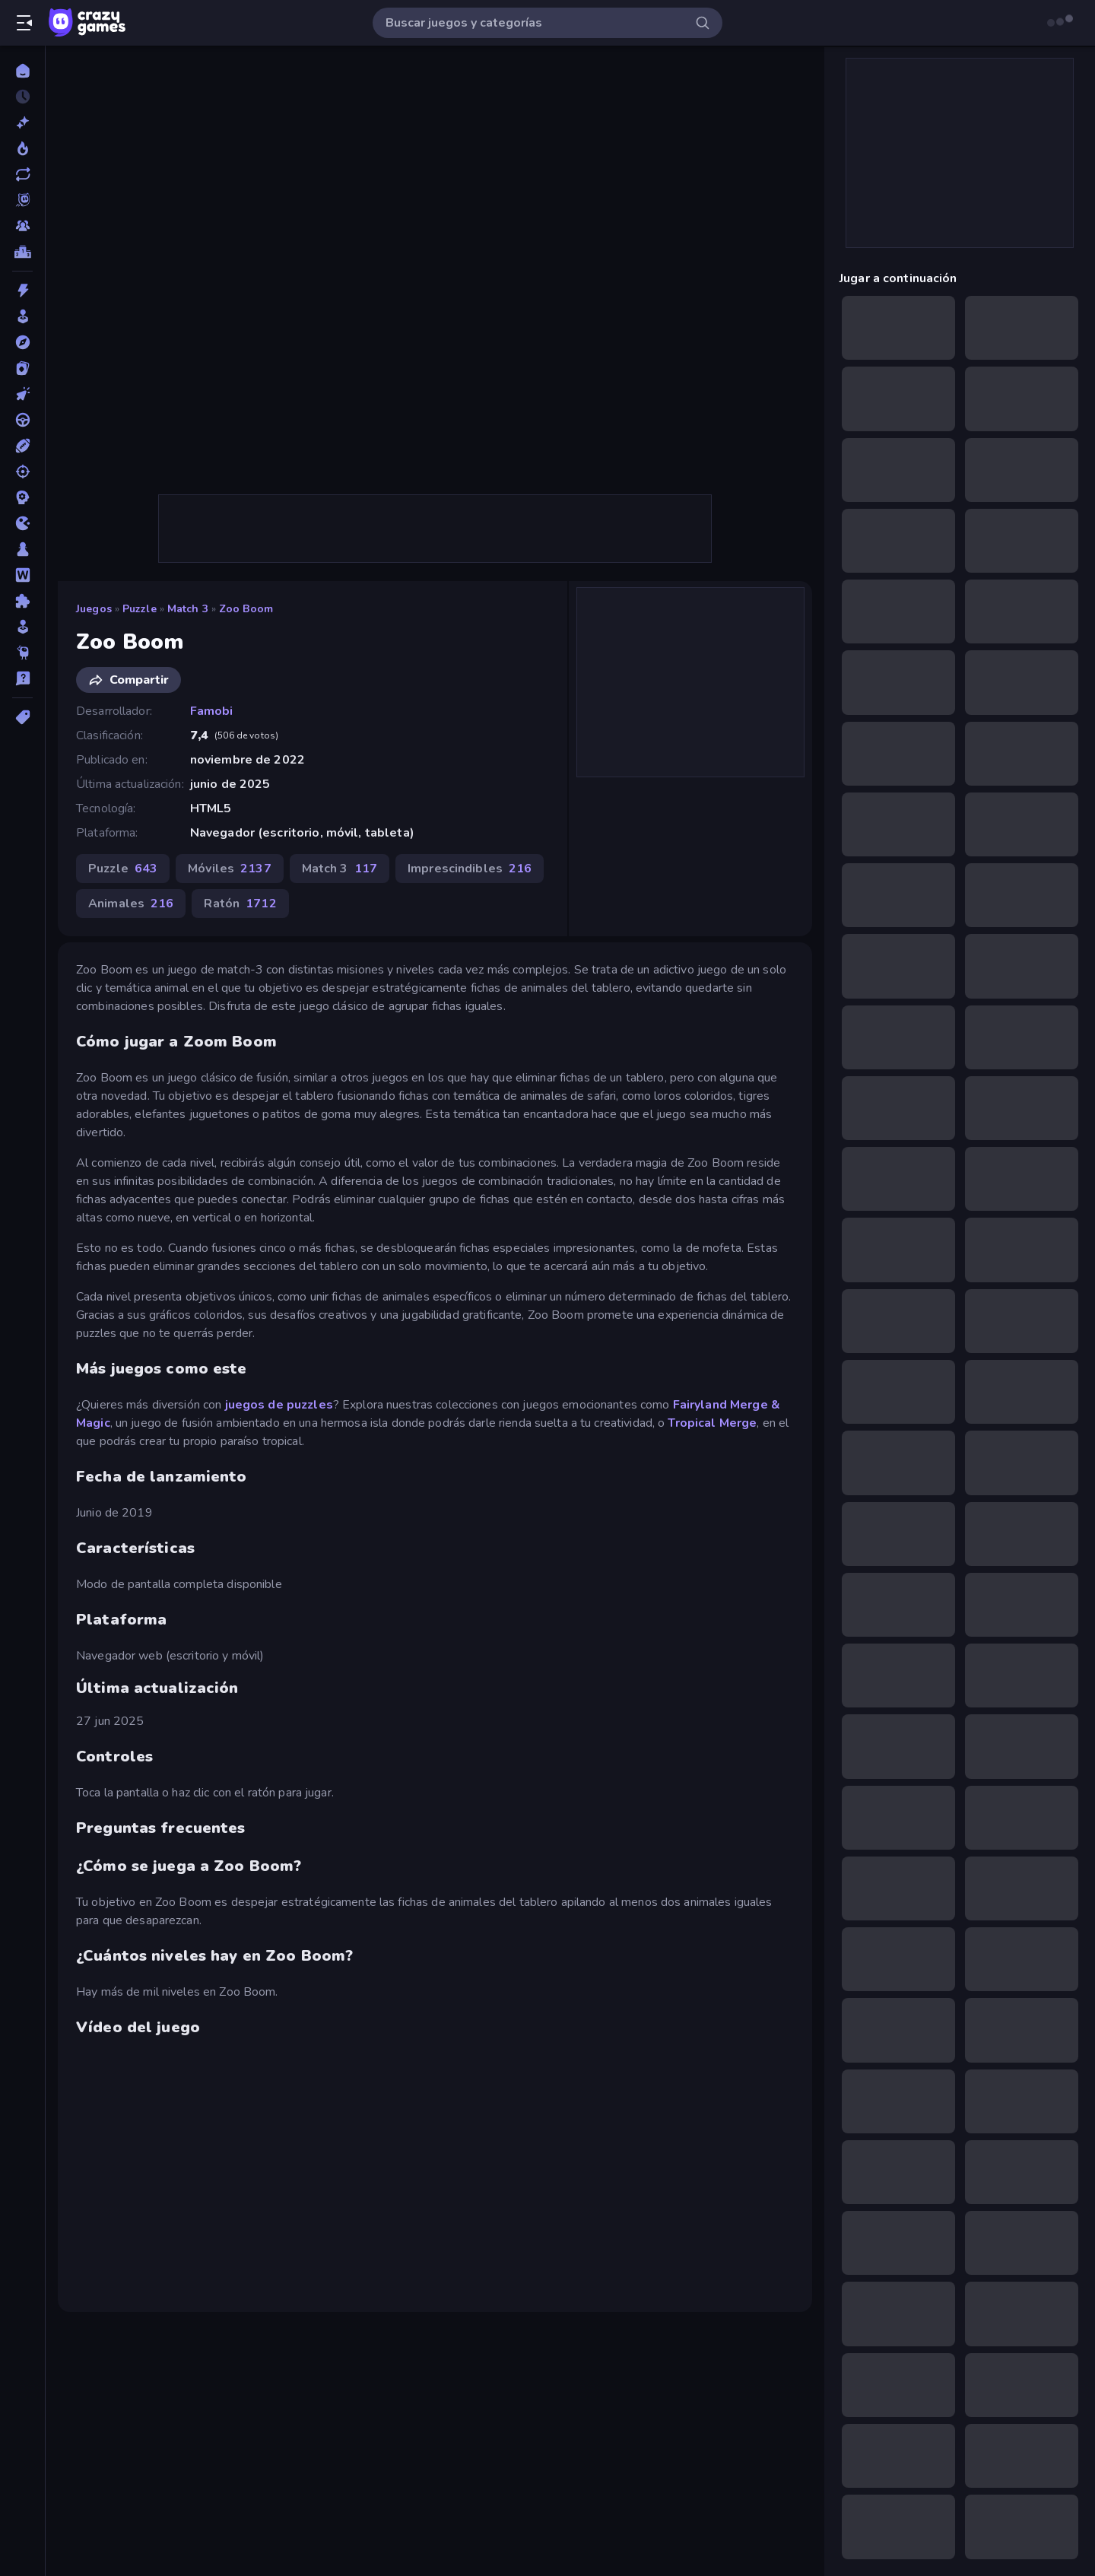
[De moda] (22, 148)
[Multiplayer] (22, 226)
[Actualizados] (22, 174)
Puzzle (139, 609)
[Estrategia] (22, 497)
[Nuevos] (22, 122)
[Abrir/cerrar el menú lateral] (24, 23)
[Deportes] (22, 446)
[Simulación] (22, 627)
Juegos (94, 609)
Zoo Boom (246, 609)
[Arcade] (22, 316)
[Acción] (22, 290)
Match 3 (187, 609)
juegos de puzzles (279, 1404)
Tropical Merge (712, 1423)
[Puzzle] (22, 601)
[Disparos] (22, 471)
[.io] (22, 523)
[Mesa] (22, 549)
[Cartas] (22, 368)
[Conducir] (22, 420)
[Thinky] (22, 652)
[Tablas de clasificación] (22, 252)
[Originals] (22, 200)
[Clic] (22, 394)
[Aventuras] (22, 342)
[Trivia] (22, 678)
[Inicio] (22, 71)
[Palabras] (22, 575)
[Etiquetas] (22, 717)
